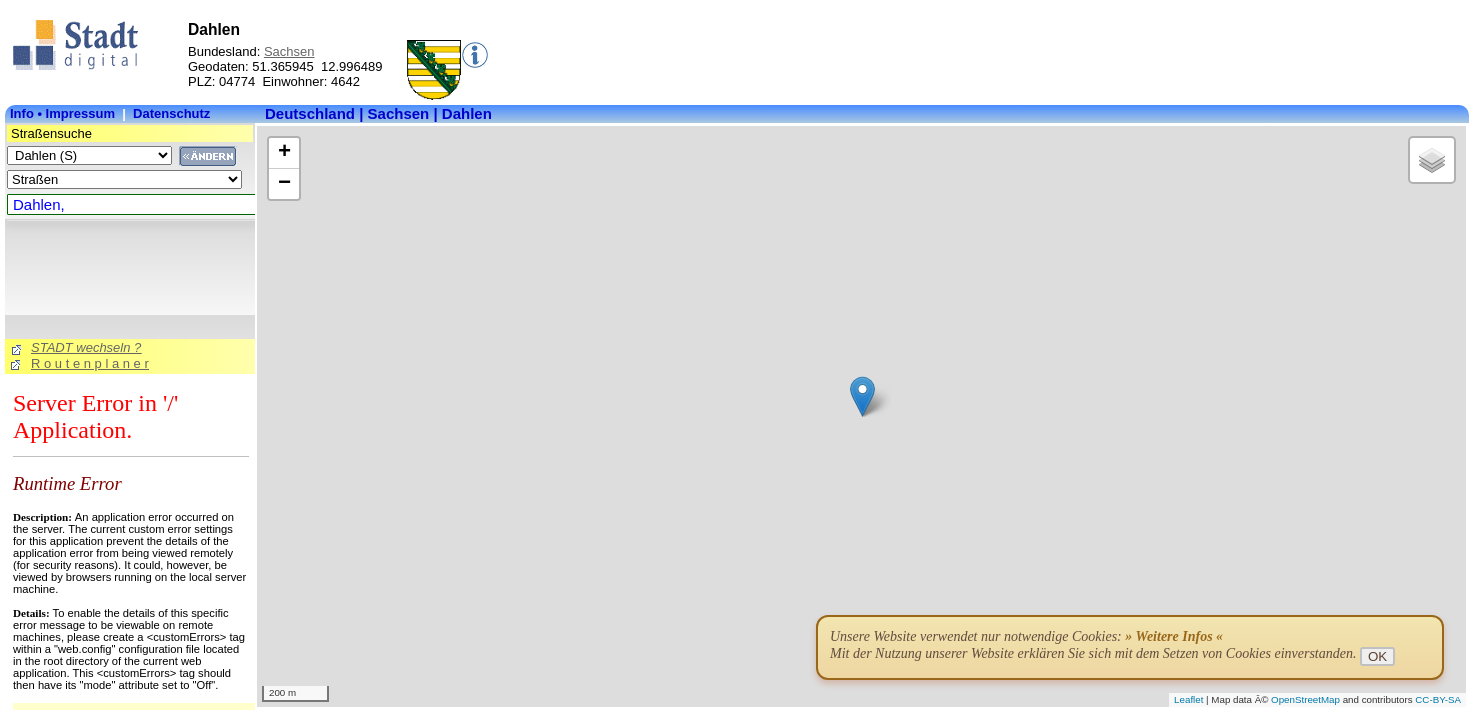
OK (1377, 656)
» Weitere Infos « (1174, 636)
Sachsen (289, 51)
